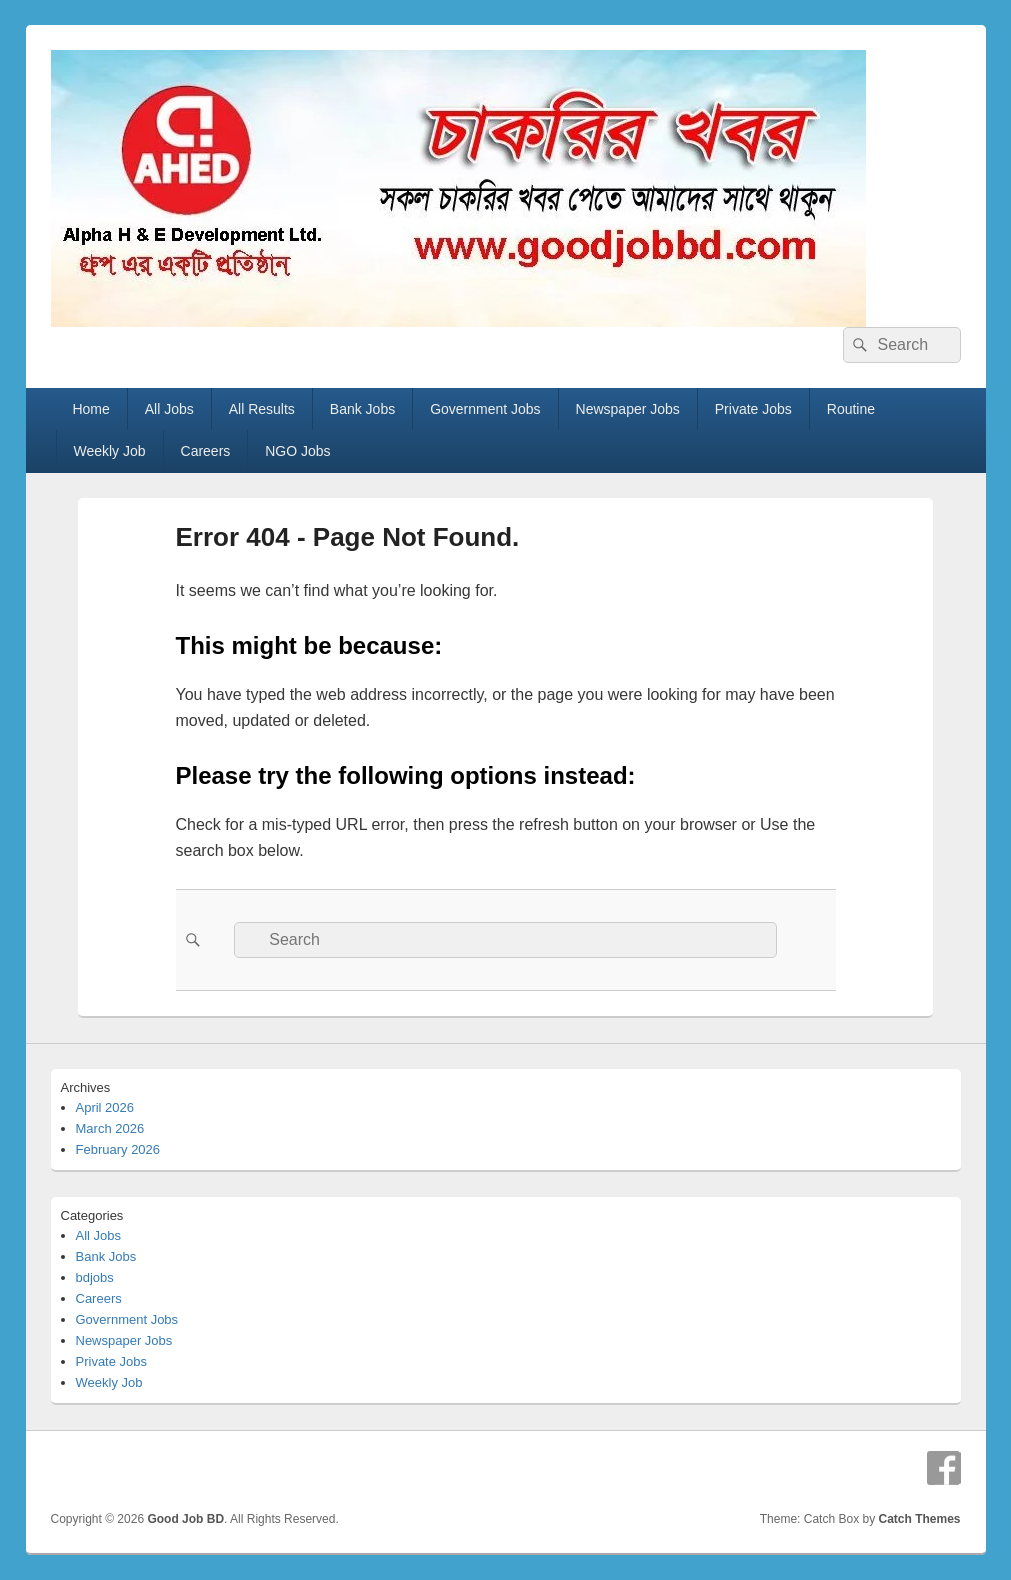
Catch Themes (919, 1519)
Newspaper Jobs (628, 409)
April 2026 (105, 1107)
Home (90, 409)
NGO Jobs (297, 451)
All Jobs (169, 409)
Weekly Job (109, 451)
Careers (206, 451)
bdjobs (95, 1277)
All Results (262, 409)
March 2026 (110, 1128)
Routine (851, 409)
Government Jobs (485, 409)
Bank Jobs (362, 409)
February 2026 (118, 1149)
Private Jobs (753, 409)
